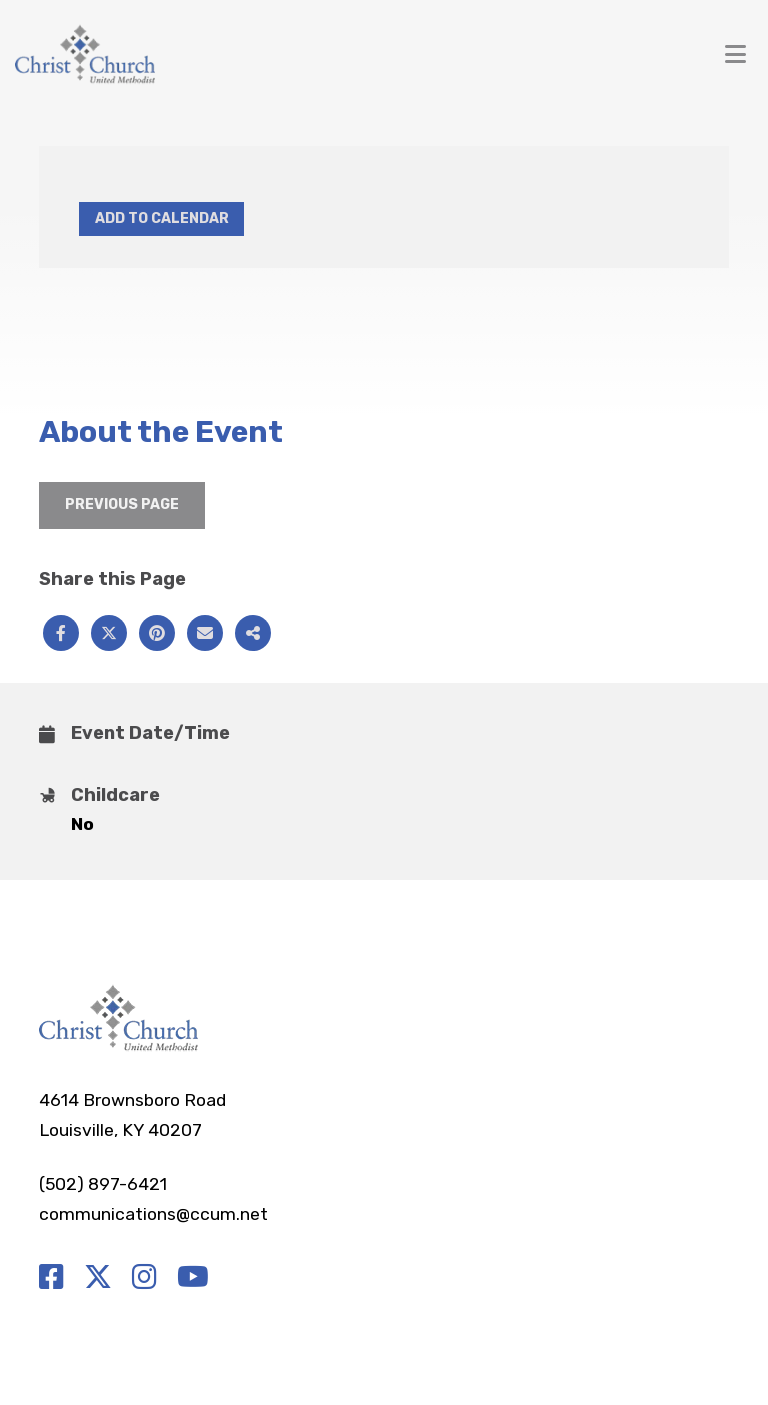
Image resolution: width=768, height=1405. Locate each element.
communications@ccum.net (153, 1214)
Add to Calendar (162, 218)
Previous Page (122, 504)
